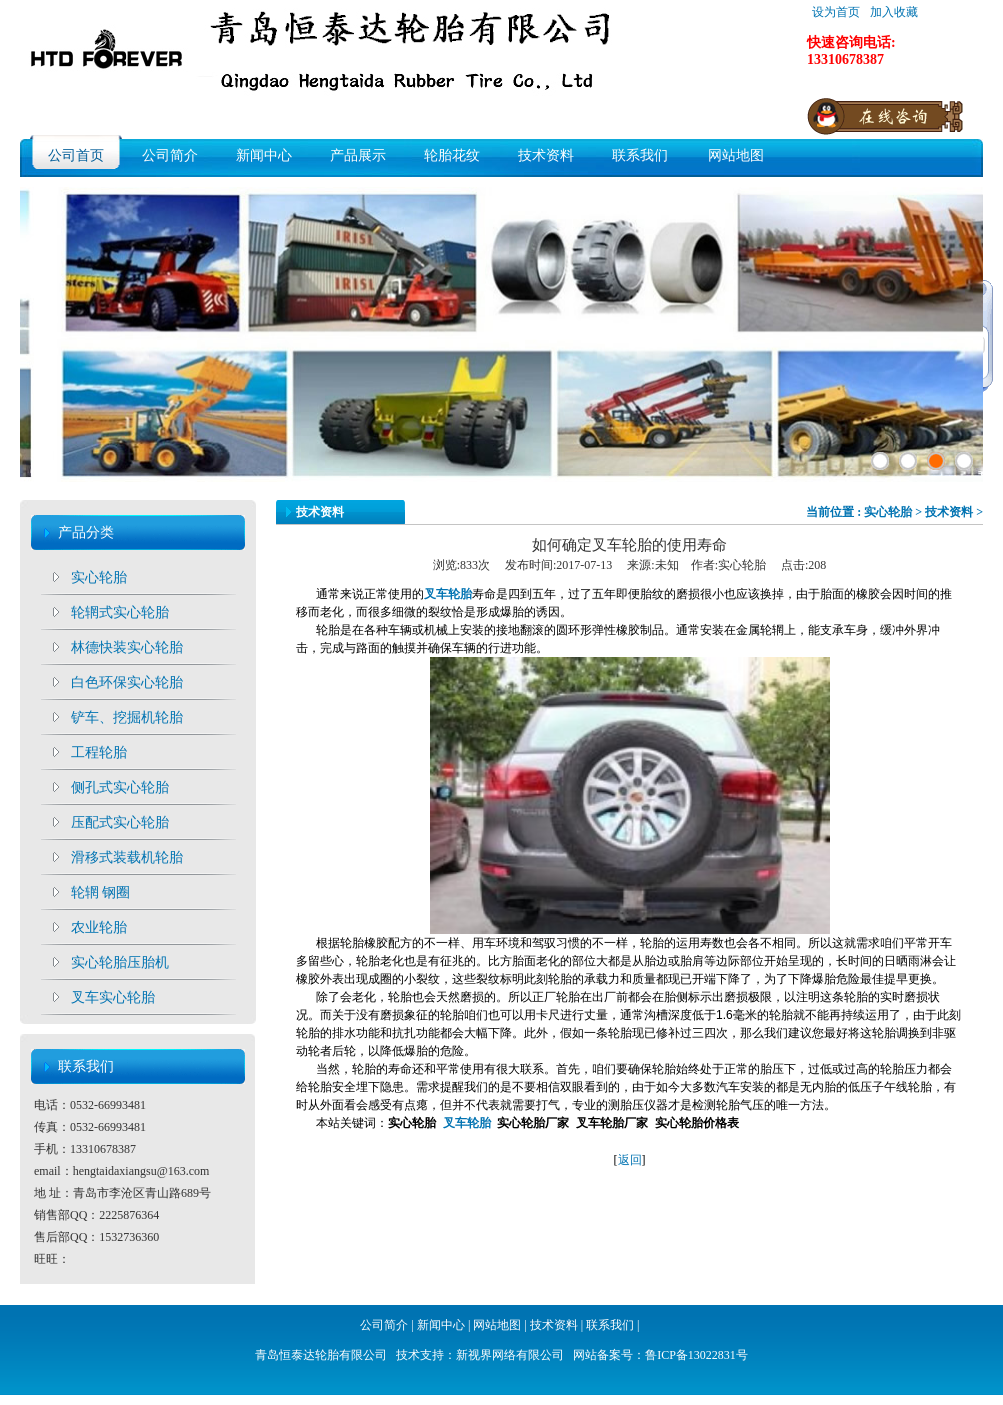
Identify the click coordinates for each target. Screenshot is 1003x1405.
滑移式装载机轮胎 (127, 857)
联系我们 (640, 155)
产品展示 (358, 155)
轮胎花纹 (452, 155)
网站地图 (736, 155)
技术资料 (546, 155)
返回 (630, 1160)
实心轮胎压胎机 (120, 962)
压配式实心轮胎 (120, 822)
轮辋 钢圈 (101, 892)
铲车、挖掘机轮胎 (127, 717)
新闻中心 (264, 155)
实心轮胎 (99, 577)
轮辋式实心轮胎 (120, 612)
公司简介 (170, 155)
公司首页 (76, 155)
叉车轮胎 (467, 1123)
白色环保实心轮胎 (127, 682)
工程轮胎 (99, 752)
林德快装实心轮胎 (127, 647)
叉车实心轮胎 (113, 997)
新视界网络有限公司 (510, 1355)
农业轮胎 (99, 927)
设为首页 (836, 12)
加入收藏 (894, 12)
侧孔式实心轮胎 (120, 787)
